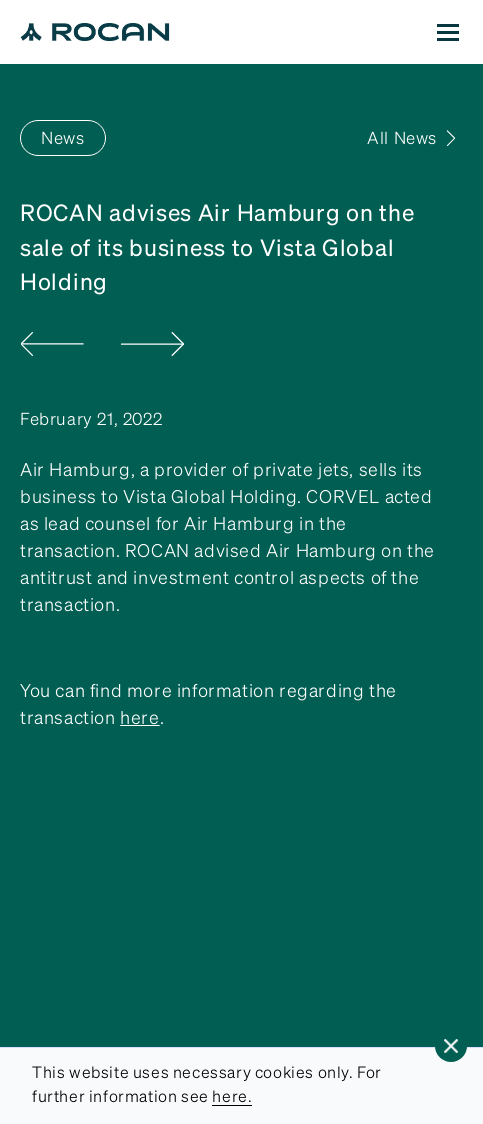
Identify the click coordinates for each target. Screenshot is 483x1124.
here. (232, 1096)
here (139, 717)
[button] (451, 1046)
